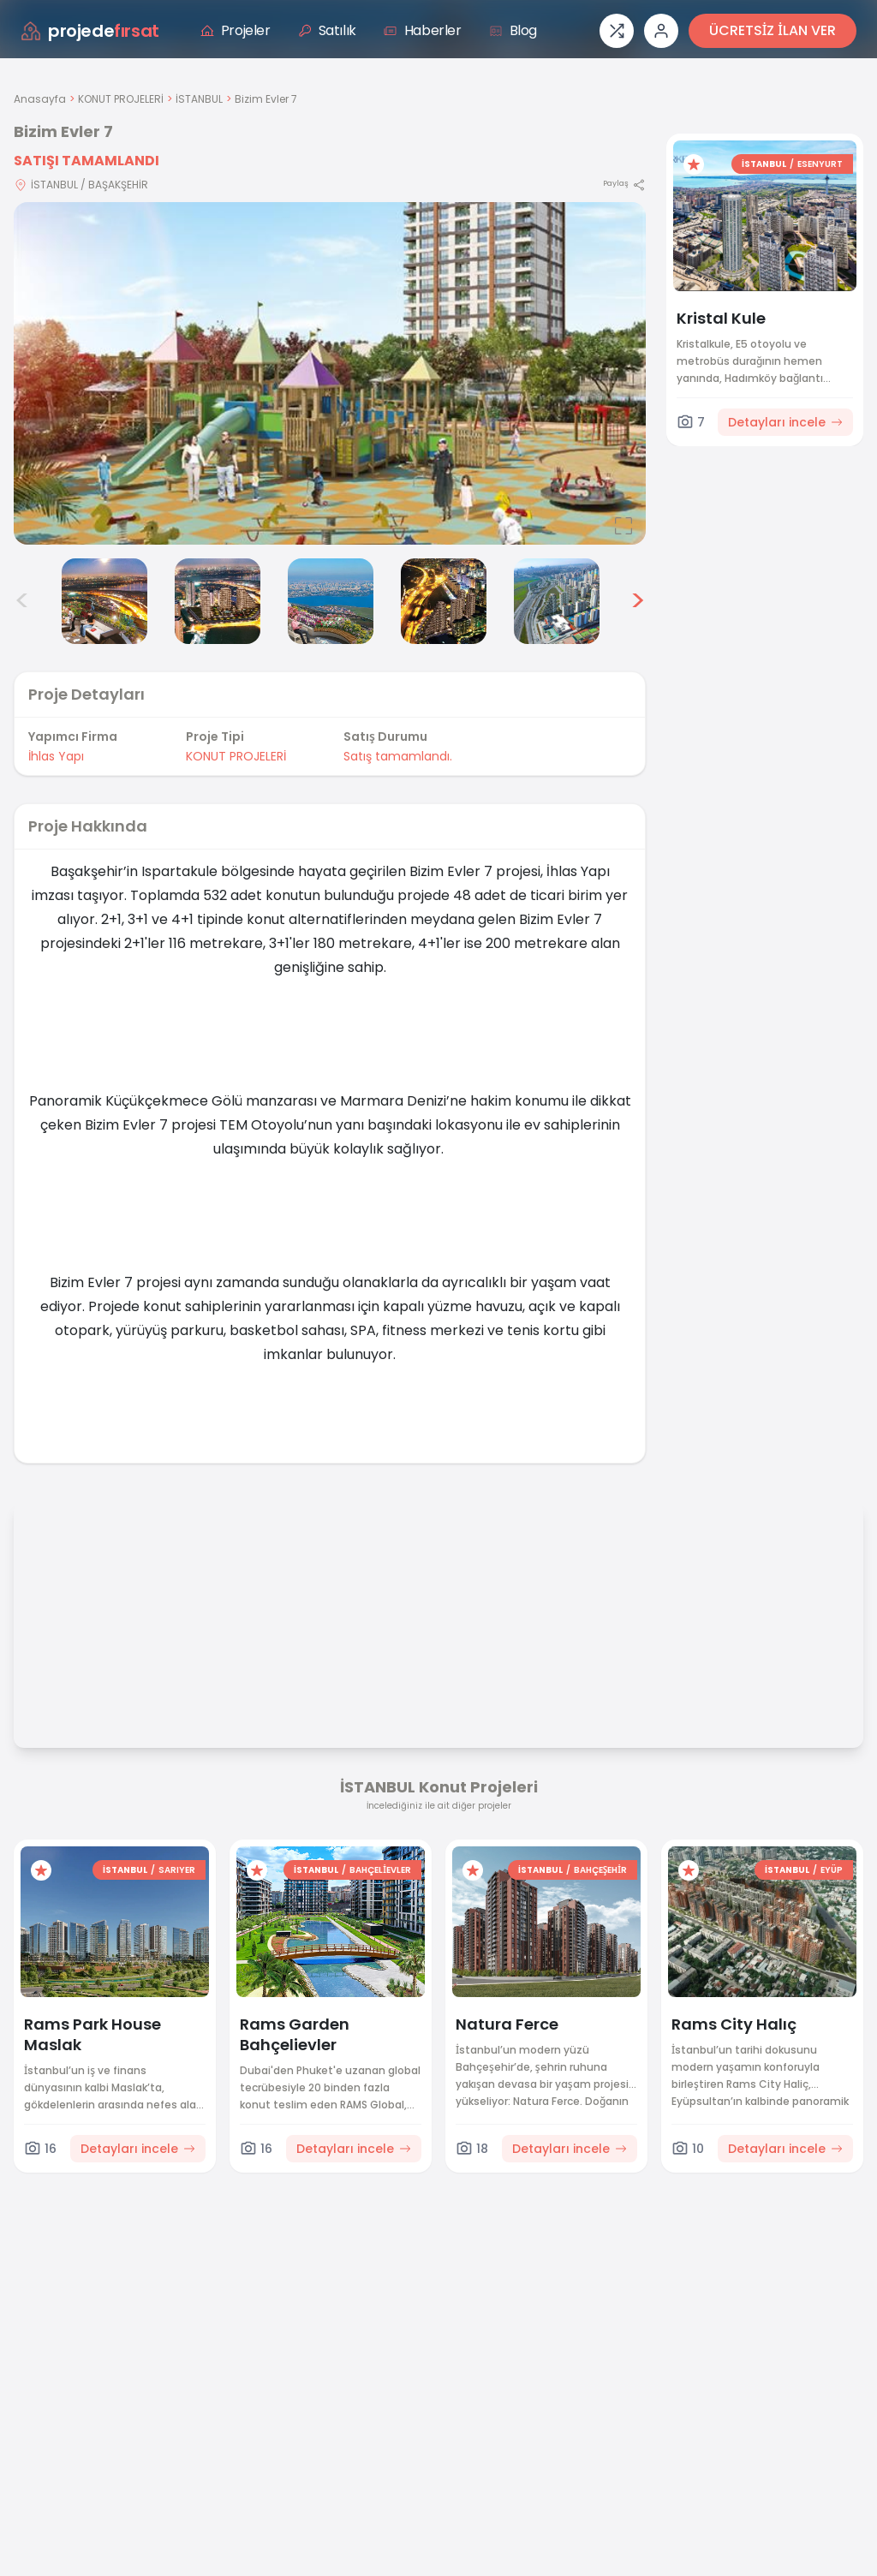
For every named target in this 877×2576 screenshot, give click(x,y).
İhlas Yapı (56, 756)
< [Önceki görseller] (22, 601)
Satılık (327, 30)
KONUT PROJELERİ (121, 99)
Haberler (423, 30)
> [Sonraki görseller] (637, 601)
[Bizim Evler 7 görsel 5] (330, 601)
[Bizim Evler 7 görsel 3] (104, 601)
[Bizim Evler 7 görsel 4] (217, 601)
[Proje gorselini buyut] (330, 373)
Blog (513, 30)
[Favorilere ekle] (693, 164)
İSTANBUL (199, 99)
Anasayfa (40, 99)
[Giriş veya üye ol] (661, 31)
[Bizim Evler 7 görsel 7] (557, 601)
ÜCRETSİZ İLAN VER (772, 30)
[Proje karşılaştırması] (617, 31)
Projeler (235, 30)
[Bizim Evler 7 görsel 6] (443, 601)
